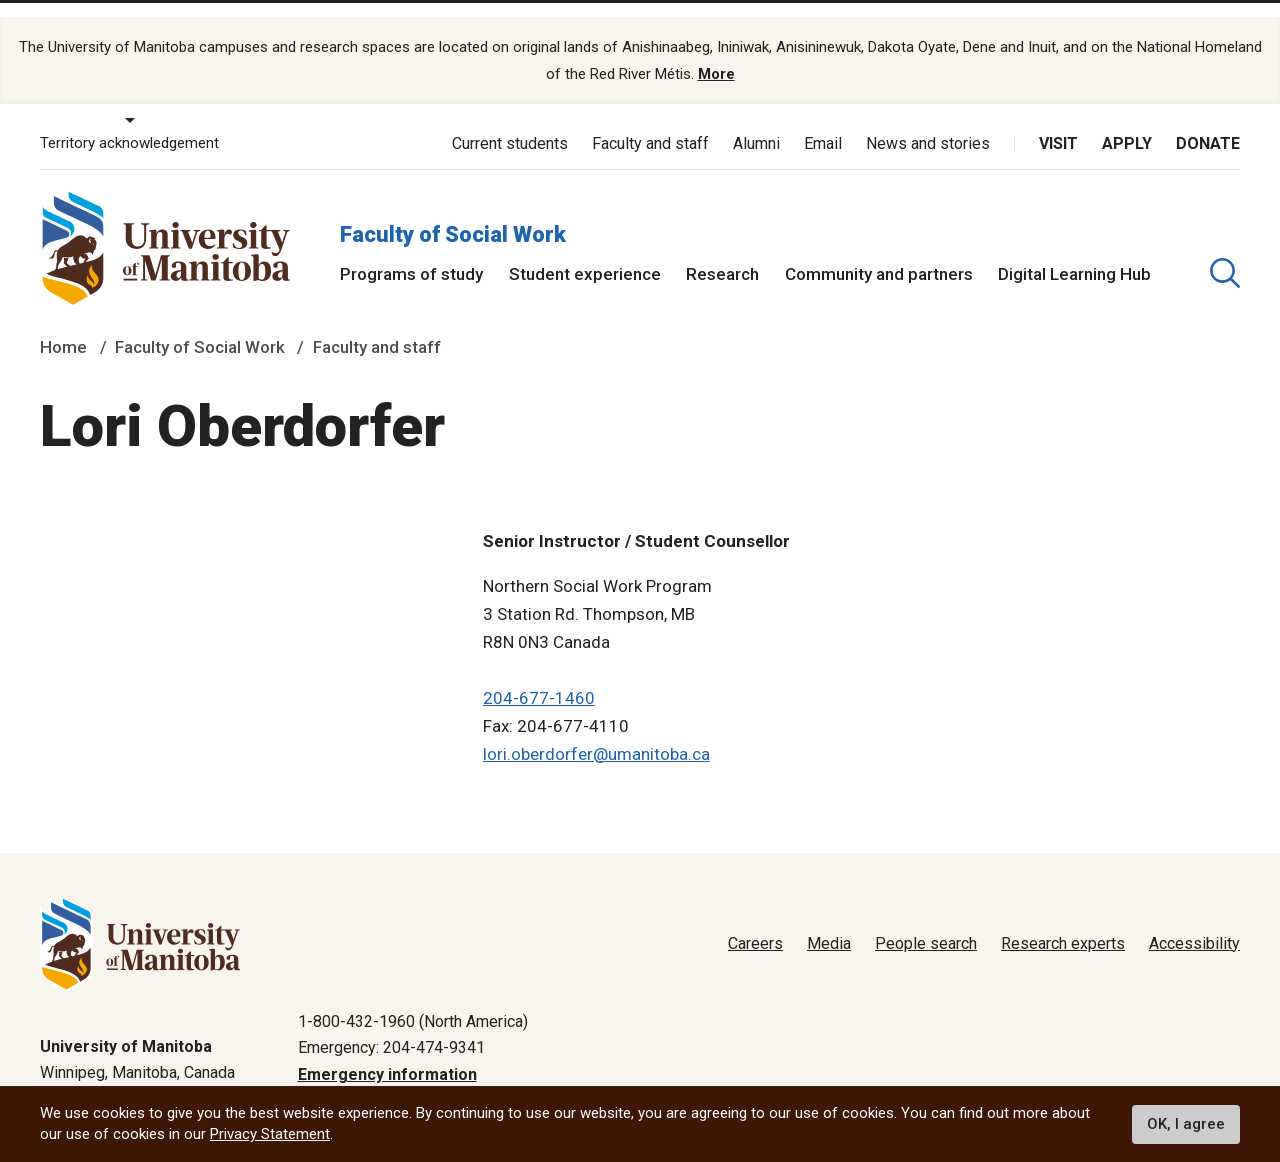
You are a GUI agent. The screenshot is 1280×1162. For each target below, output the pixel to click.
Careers (755, 917)
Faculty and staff (650, 117)
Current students (510, 117)
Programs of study (411, 248)
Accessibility (1194, 917)
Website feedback (1175, 1075)
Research (722, 248)
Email (823, 117)
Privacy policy (921, 1075)
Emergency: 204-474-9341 (391, 1022)
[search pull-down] (1225, 247)
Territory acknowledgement (129, 118)
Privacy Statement (270, 1134)
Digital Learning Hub (1074, 248)
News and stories (928, 117)
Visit (1058, 117)
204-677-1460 (539, 672)
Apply (1127, 117)
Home (63, 322)
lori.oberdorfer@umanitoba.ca (596, 728)
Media (829, 917)
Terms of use (1040, 1075)
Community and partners (879, 248)
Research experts (1063, 917)
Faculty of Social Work (453, 208)
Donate (1208, 117)
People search (926, 917)
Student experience (585, 248)
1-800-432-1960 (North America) (413, 996)
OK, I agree (1186, 1124)
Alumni (756, 117)
